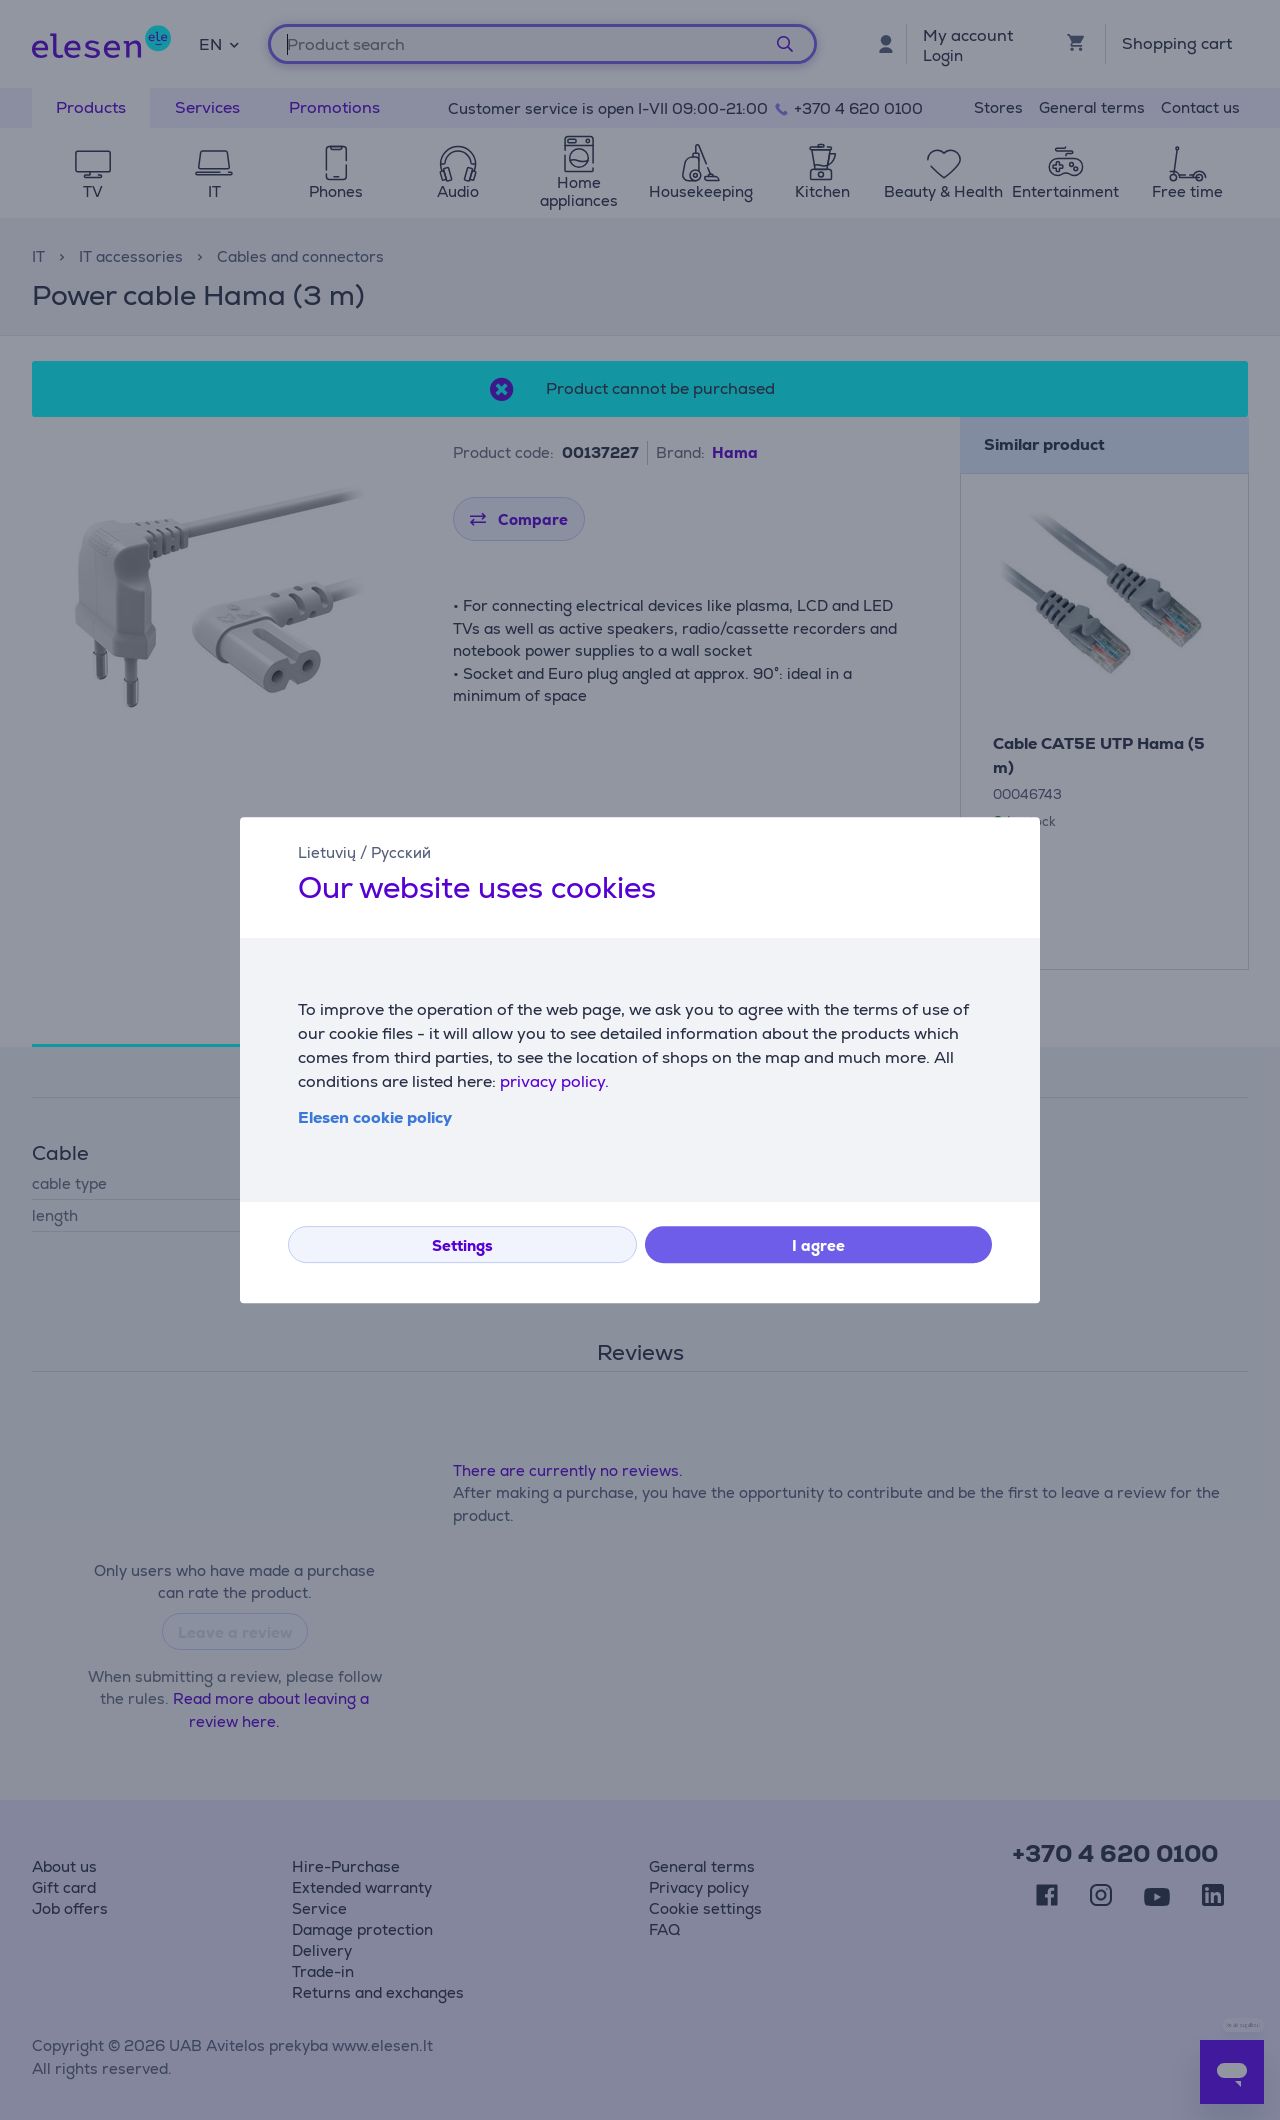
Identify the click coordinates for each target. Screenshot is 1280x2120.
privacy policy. (554, 1081)
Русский (401, 852)
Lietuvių (327, 852)
